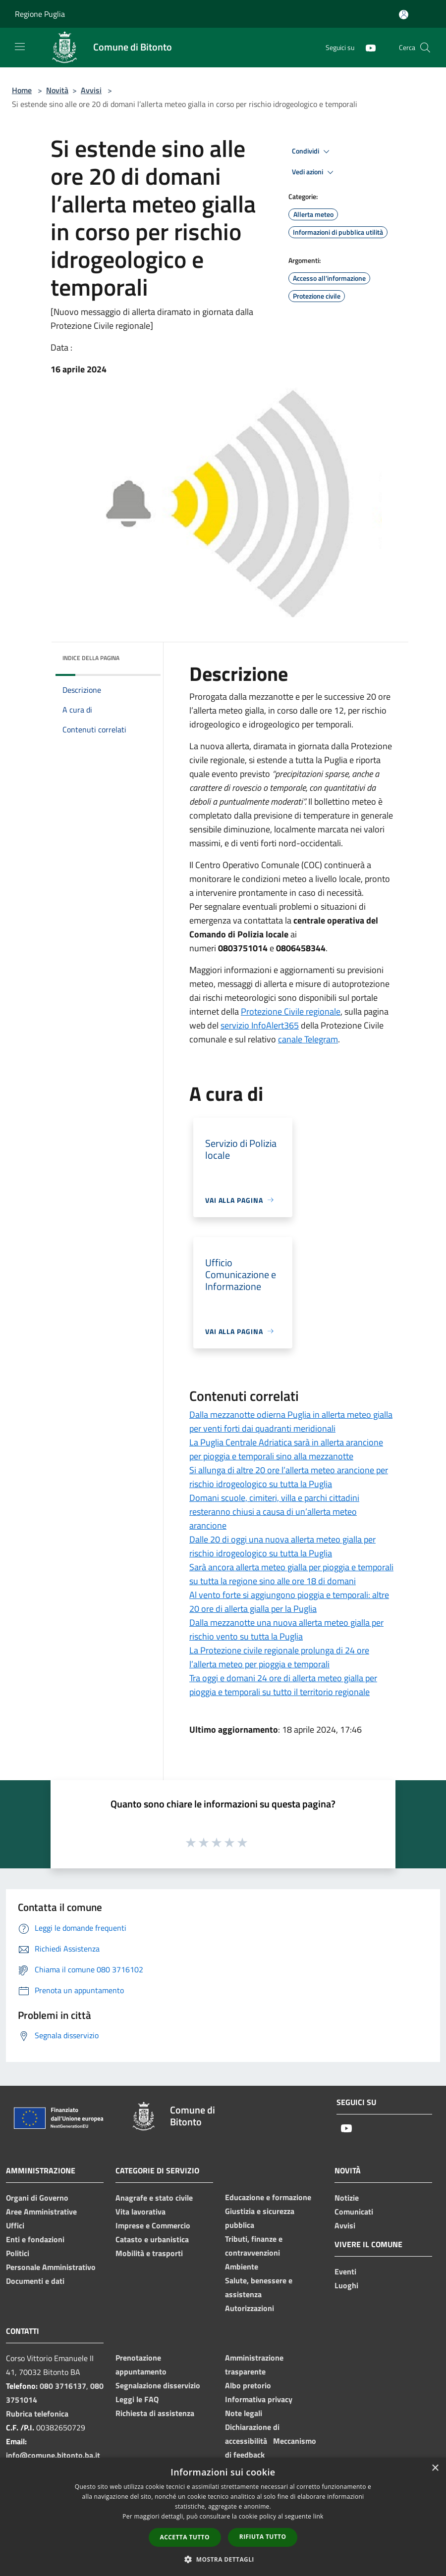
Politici (17, 2253)
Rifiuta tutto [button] (262, 2536)
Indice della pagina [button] (90, 658)
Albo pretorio (248, 2385)
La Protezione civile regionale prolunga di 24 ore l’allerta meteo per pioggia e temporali (279, 1657)
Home (22, 90)
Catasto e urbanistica (152, 2239)
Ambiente (241, 2266)
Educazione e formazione (268, 2197)
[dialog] (223, 2517)
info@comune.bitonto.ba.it (53, 2455)
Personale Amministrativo (51, 2267)
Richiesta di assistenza (154, 2413)
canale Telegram (308, 1039)
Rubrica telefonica (37, 2414)
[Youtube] (367, 47)
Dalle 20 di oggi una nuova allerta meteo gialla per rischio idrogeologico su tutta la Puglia (282, 1546)
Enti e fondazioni (35, 2239)
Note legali (243, 2413)
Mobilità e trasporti (149, 2253)
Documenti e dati (35, 2281)
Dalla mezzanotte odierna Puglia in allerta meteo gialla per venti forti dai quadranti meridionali (290, 1421)
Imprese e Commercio (152, 2225)
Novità (57, 90)
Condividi (312, 151)
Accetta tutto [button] (185, 2537)
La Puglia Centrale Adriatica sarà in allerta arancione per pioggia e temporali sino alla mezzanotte (286, 1449)
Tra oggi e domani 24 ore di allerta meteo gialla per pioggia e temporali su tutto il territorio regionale (283, 1685)
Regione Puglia (40, 14)
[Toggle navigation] (20, 46)
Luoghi (346, 2285)
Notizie (346, 2198)
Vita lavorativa (140, 2211)
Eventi (345, 2271)
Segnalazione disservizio (157, 2385)
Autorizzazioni (249, 2308)
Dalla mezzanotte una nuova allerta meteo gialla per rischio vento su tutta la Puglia (286, 1629)
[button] (223, 2559)
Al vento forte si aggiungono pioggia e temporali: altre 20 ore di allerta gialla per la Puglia (289, 1601)
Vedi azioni (314, 172)
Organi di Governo (37, 2198)
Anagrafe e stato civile (154, 2198)
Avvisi (91, 90)
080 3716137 (63, 2386)
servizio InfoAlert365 (260, 1025)
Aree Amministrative (41, 2211)
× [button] (435, 2468)
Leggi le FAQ (137, 2399)
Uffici (15, 2225)
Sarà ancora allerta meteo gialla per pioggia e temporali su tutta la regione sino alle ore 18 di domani (291, 1574)
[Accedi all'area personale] (403, 14)
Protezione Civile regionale (290, 1011)
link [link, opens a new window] (318, 2516)
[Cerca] (425, 47)
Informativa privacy (258, 2399)
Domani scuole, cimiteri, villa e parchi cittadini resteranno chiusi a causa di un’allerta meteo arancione (274, 1511)
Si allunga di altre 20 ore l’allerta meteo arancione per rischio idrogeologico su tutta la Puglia (288, 1477)
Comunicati (353, 2211)
